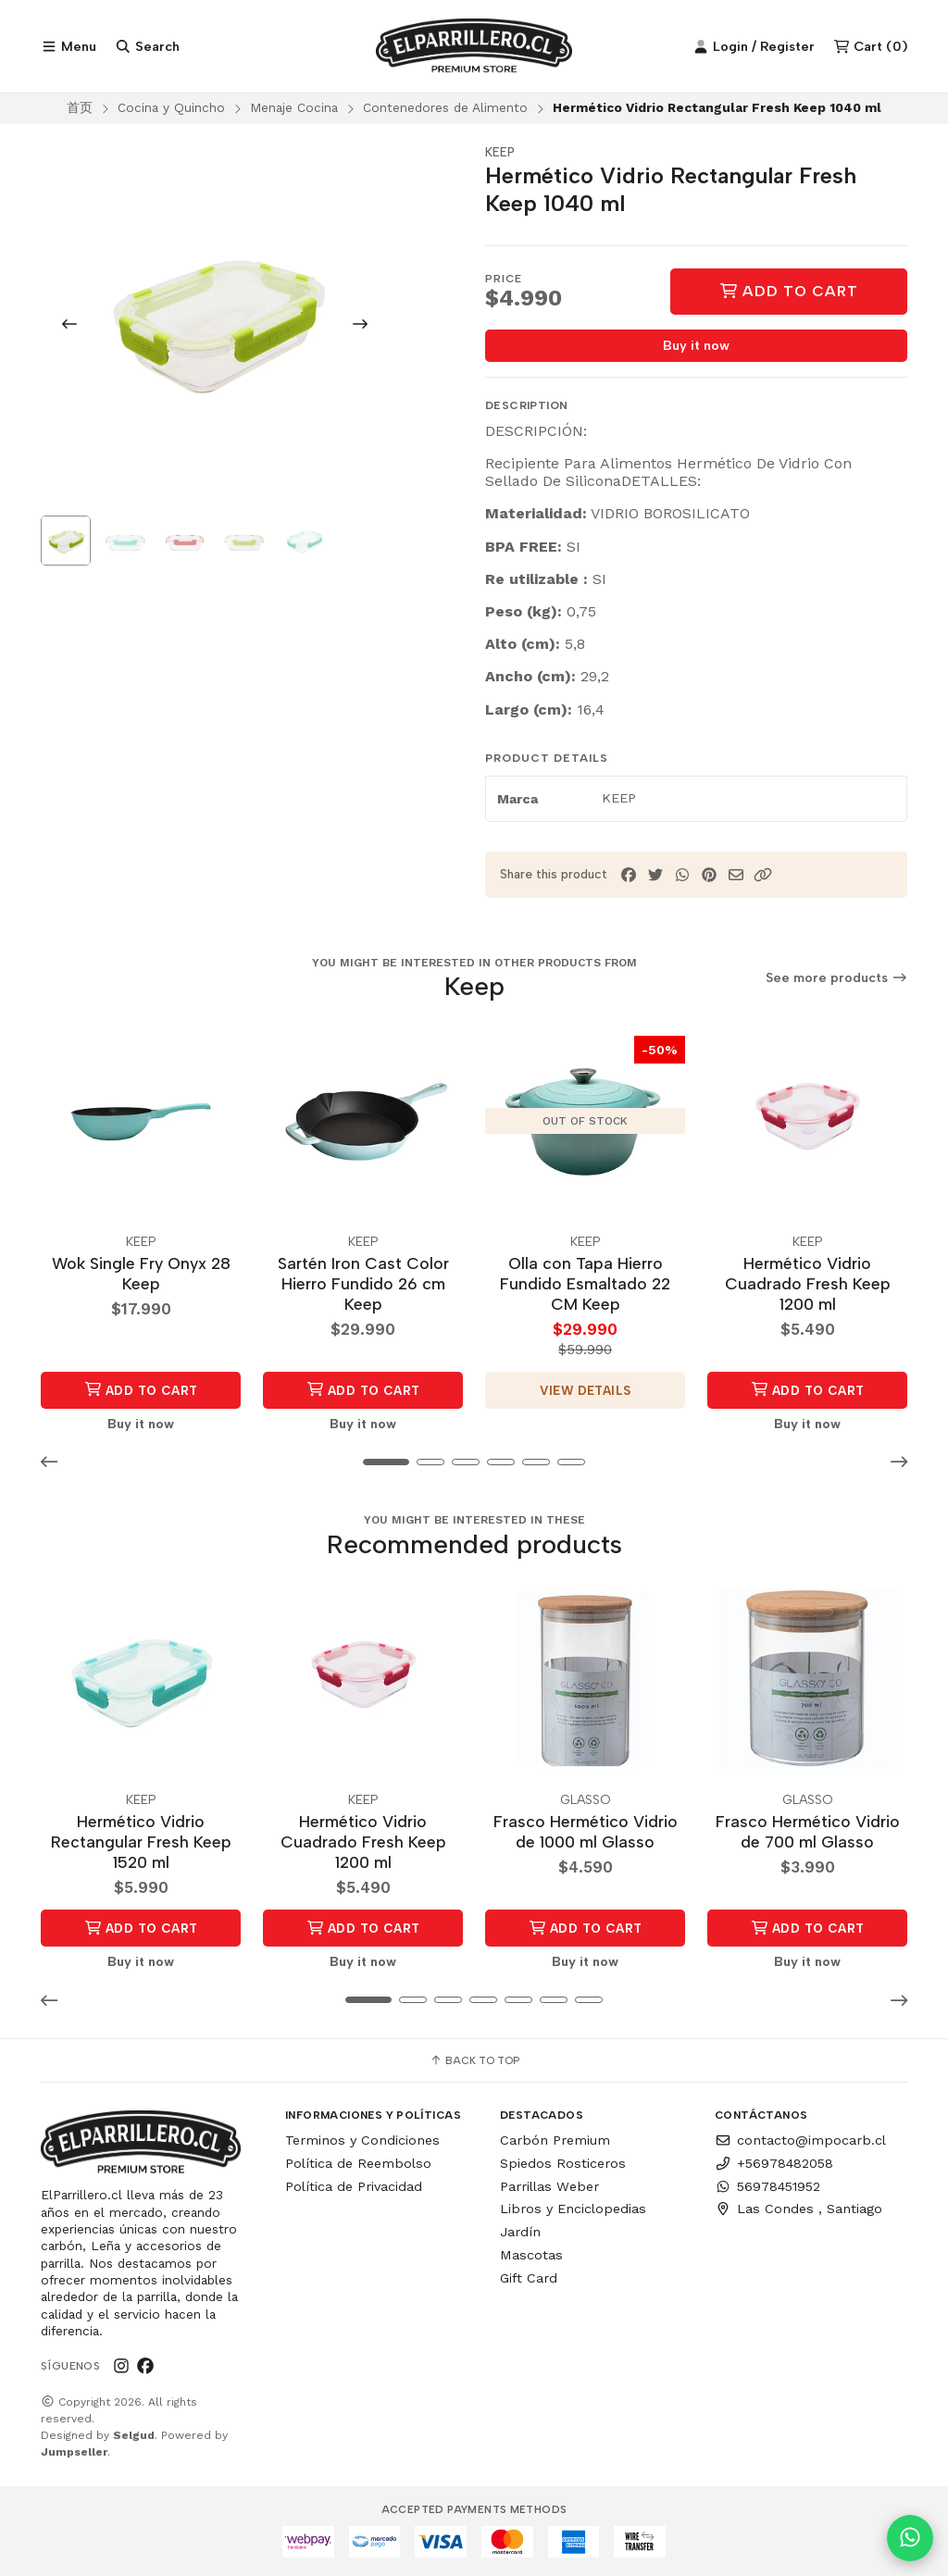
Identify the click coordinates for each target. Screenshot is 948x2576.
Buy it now (696, 345)
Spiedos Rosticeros (563, 2163)
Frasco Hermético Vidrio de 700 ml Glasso (808, 1831)
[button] (763, 875)
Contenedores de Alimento (445, 107)
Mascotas (531, 2254)
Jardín (520, 2231)
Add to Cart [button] (141, 1389)
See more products (837, 978)
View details (585, 1390)
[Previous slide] (69, 324)
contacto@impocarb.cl (800, 2140)
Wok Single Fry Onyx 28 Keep (141, 1273)
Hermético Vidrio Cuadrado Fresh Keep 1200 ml (808, 1283)
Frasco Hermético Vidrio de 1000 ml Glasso (585, 1831)
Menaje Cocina (294, 107)
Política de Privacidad (353, 2186)
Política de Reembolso (358, 2163)
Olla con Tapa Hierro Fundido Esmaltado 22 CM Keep (585, 1283)
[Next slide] (360, 324)
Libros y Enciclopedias (573, 2208)
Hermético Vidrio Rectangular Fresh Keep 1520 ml (141, 1841)
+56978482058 (774, 2163)
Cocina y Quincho (171, 107)
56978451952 (767, 2186)
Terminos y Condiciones (362, 2140)
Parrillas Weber (549, 2186)
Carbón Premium (555, 2140)
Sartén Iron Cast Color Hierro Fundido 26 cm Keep (363, 1283)
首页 (80, 107)
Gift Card (528, 2278)
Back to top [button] (474, 2060)
